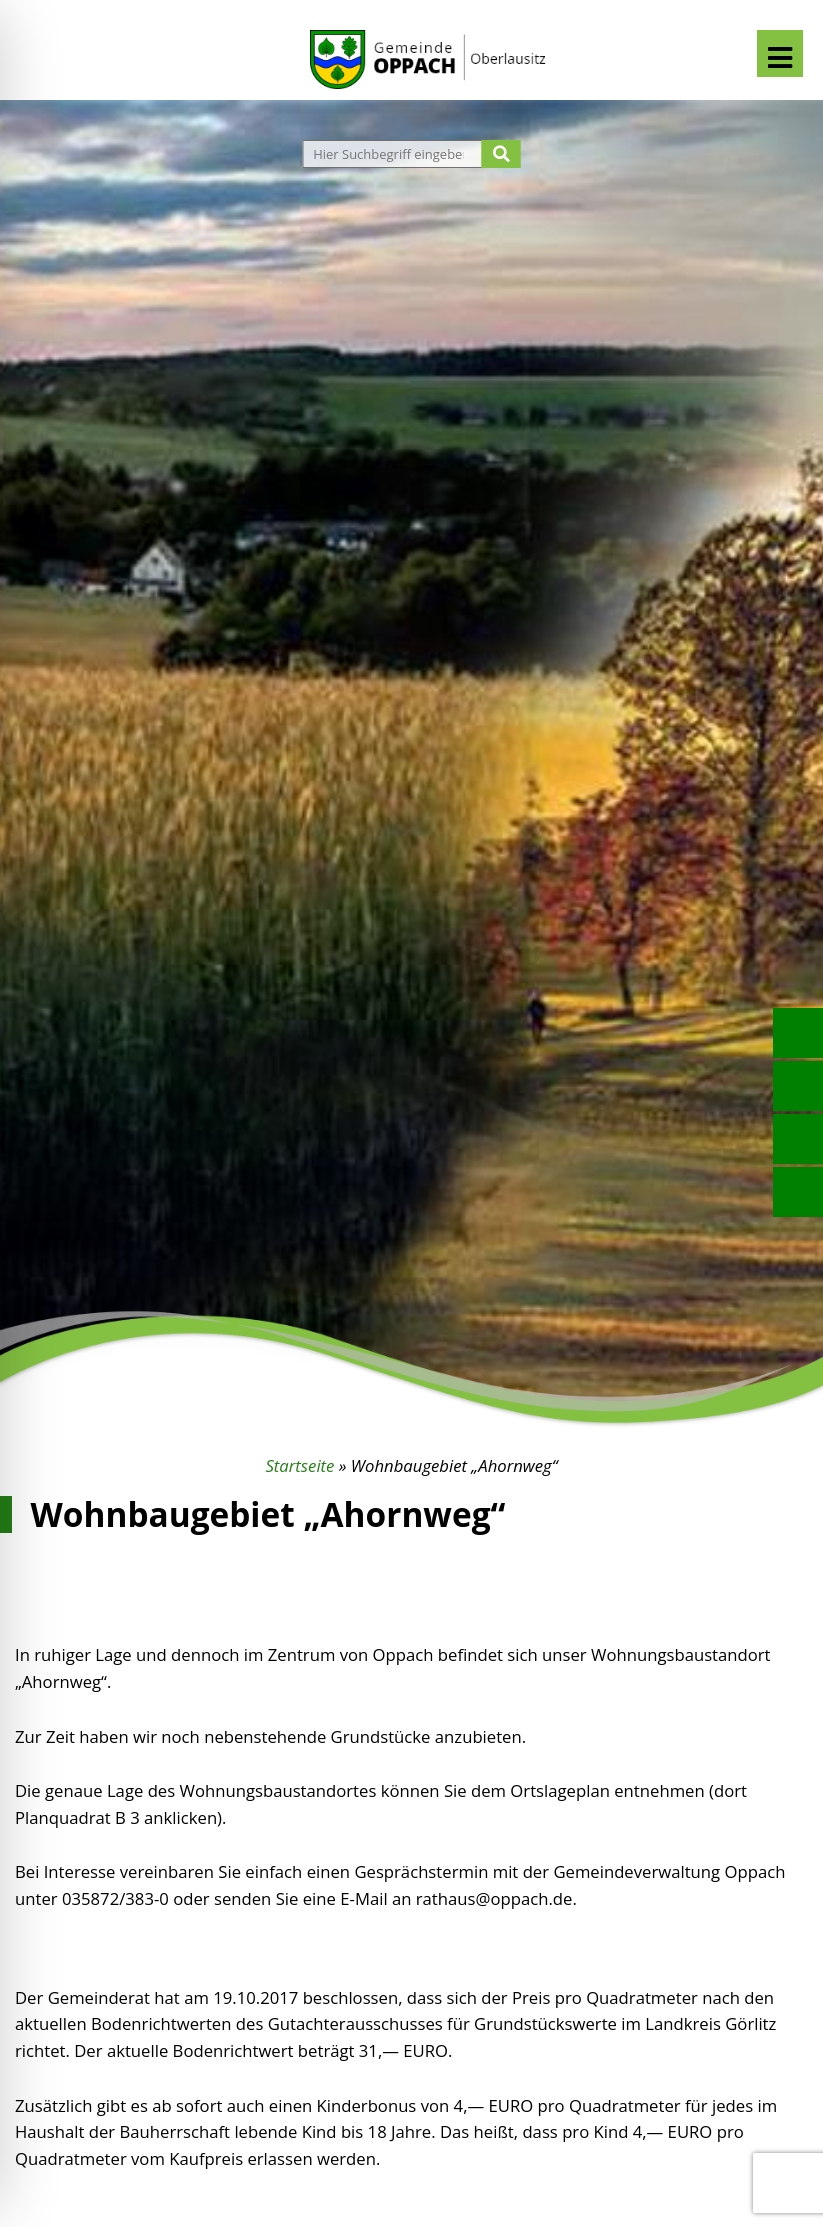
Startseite (299, 1465)
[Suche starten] (501, 154)
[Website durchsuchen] (395, 154)
